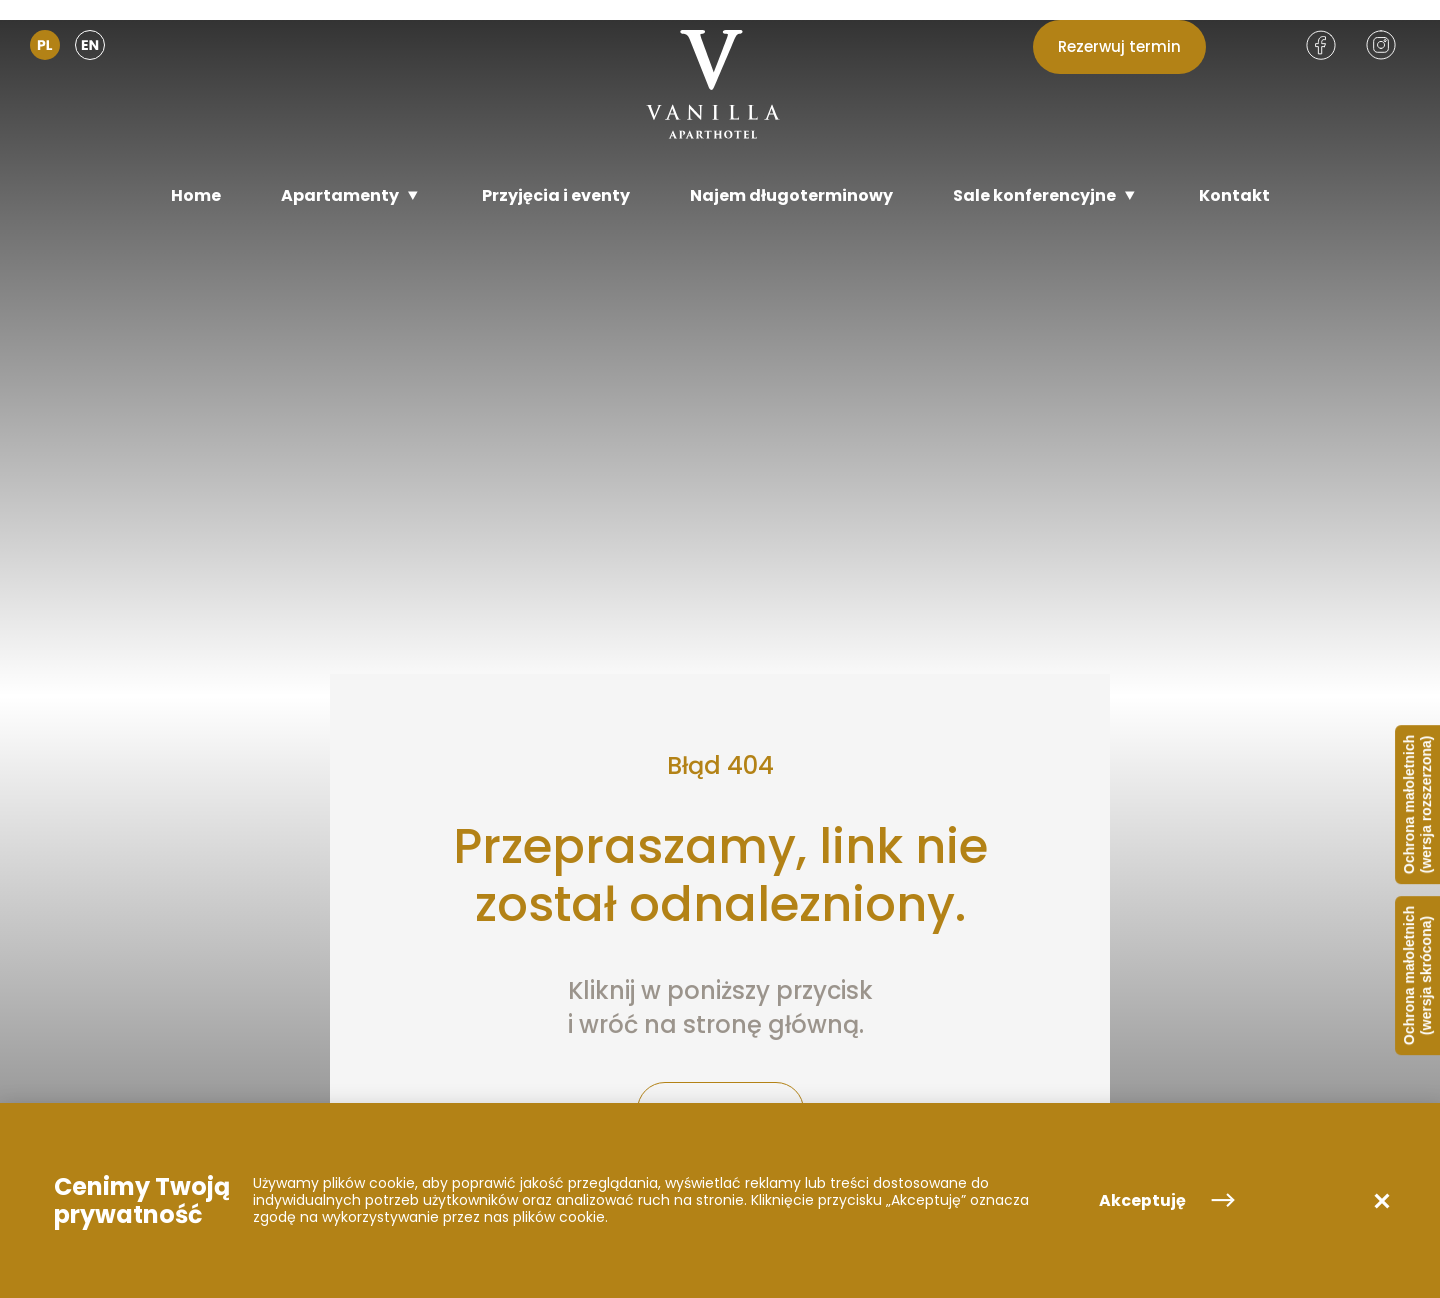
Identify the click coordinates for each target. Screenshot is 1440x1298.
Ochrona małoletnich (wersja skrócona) (1417, 975)
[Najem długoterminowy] (791, 195)
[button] (1382, 1201)
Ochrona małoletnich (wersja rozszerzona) (1417, 804)
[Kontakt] (1234, 195)
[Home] (196, 195)
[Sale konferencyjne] (1046, 195)
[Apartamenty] (351, 195)
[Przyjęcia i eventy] (556, 195)
